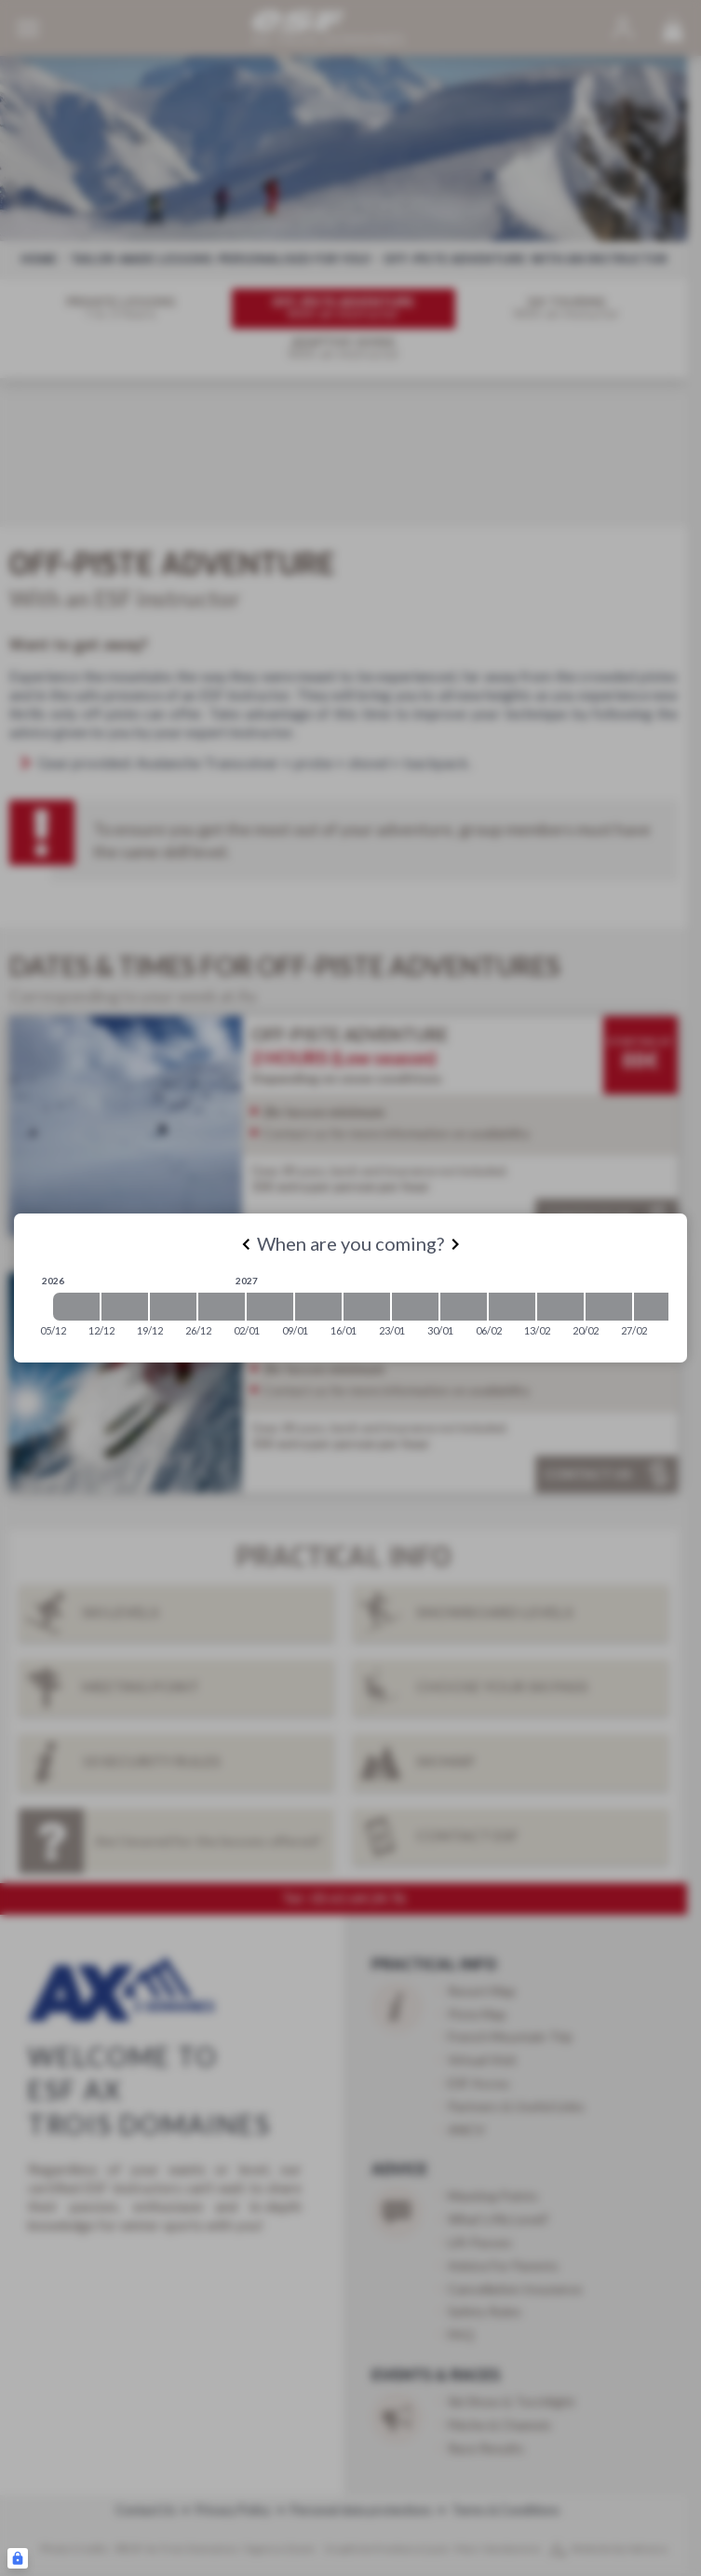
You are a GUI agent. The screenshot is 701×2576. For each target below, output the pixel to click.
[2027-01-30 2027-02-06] (463, 1307)
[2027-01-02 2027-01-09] (270, 1307)
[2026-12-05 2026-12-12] (76, 1307)
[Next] (455, 1244)
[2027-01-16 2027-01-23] (367, 1307)
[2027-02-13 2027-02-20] (560, 1307)
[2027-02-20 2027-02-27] (609, 1307)
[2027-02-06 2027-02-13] (512, 1307)
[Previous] (245, 1244)
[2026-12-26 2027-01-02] (221, 1307)
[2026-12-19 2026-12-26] (173, 1307)
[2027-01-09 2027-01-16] (318, 1307)
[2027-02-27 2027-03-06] (657, 1307)
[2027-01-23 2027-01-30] (415, 1307)
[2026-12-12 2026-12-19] (124, 1307)
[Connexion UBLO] (17, 2558)
